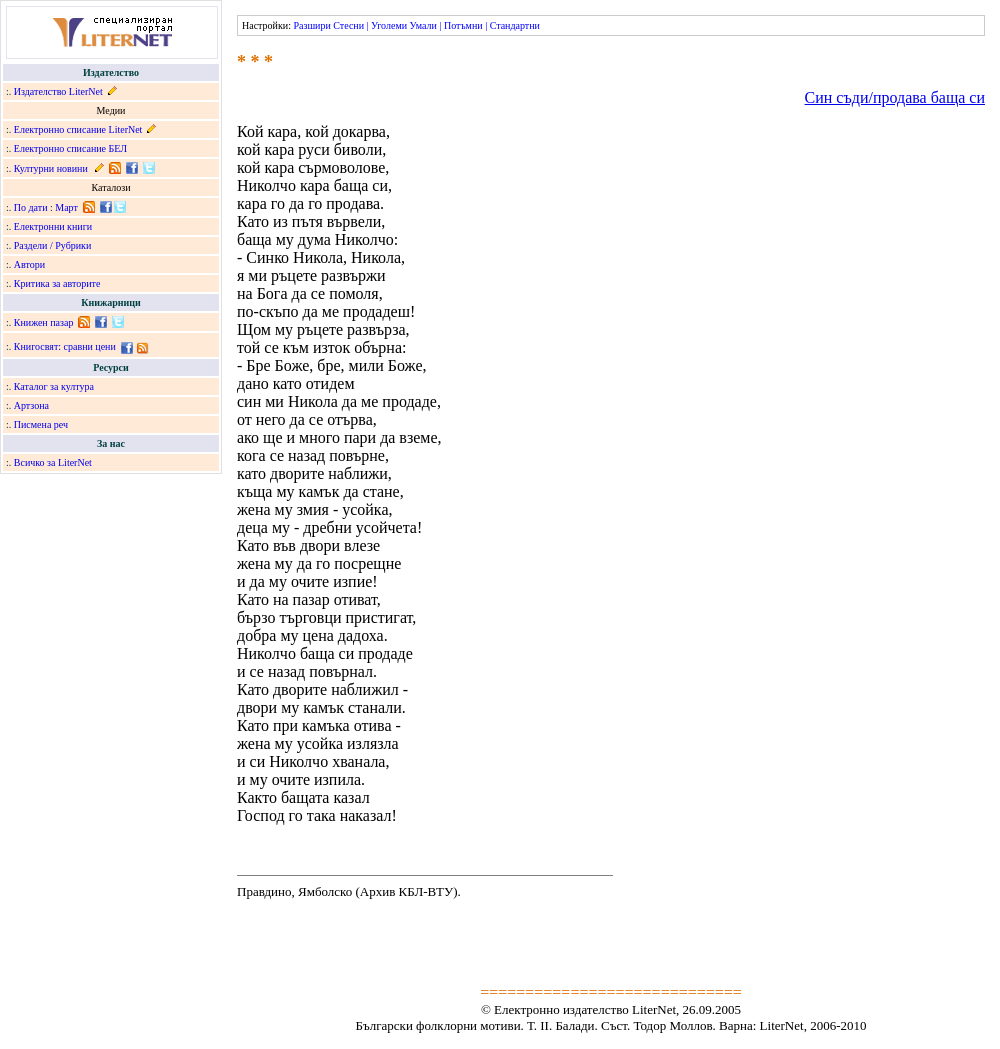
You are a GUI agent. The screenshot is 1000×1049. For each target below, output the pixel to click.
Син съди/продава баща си (895, 97)
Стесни (348, 25)
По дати (31, 207)
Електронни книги (53, 226)
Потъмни (463, 25)
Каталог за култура (54, 386)
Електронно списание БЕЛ (70, 148)
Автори (29, 264)
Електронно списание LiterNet (78, 129)
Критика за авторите (57, 283)
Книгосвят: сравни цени (65, 346)
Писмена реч (41, 424)
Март (66, 207)
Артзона (31, 405)
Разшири (311, 25)
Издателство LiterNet (58, 91)
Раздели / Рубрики (53, 245)
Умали (423, 25)
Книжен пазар (44, 322)
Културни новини (51, 168)
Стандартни (515, 25)
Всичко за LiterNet (53, 462)
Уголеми (389, 25)
